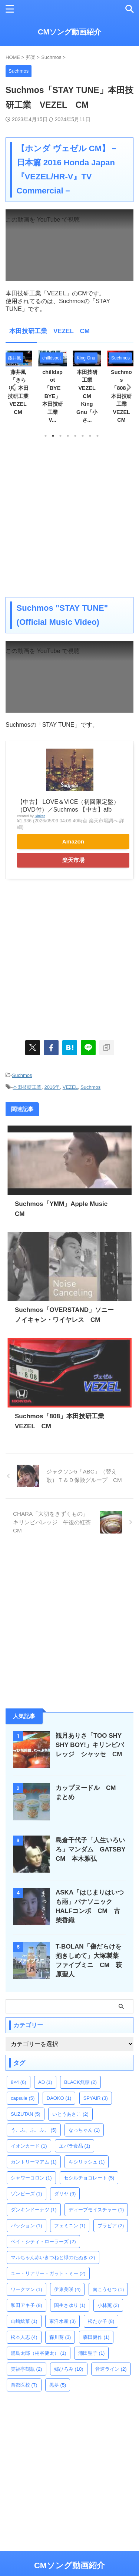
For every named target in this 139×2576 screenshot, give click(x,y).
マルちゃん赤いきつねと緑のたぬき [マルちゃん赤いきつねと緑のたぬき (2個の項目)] (53, 2257)
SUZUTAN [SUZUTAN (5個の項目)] (25, 2114)
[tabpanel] (87, 389)
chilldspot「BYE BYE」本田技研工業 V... (52, 396)
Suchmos (22, 1075)
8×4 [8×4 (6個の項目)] (18, 2082)
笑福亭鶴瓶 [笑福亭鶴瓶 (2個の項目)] (26, 2369)
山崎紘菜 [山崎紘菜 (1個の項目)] (24, 2321)
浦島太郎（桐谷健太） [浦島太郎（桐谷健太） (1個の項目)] (38, 2353)
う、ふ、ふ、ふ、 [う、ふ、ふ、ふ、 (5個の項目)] (34, 2130)
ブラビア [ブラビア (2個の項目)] (110, 2225)
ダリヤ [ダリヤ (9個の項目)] (65, 2194)
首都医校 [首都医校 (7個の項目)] (24, 2385)
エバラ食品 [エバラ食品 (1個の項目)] (74, 2146)
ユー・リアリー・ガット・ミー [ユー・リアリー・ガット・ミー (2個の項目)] (48, 2273)
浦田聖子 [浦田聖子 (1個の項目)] (91, 2353)
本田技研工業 (27, 1087)
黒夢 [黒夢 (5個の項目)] (57, 2385)
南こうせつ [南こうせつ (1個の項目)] (108, 2289)
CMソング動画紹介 (69, 32)
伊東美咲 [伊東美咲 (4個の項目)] (67, 2289)
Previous (12, 387)
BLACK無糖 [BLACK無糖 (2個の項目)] (80, 2082)
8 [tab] (97, 436)
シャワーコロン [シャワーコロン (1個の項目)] (31, 2178)
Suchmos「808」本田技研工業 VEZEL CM (123, 396)
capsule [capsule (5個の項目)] (22, 2098)
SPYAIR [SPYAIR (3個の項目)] (95, 2098)
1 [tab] (45, 436)
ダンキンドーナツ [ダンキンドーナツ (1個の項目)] (34, 2209)
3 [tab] (60, 436)
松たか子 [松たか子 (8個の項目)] (101, 2321)
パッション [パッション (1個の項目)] (26, 2225)
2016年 (52, 1087)
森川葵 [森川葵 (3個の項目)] (60, 2337)
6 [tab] (82, 436)
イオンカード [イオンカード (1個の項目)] (29, 2146)
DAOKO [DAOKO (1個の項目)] (59, 2098)
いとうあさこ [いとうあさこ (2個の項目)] (70, 2114)
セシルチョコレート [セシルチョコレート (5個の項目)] (89, 2178)
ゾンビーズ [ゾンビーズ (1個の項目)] (26, 2194)
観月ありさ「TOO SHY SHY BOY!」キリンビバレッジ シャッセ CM (92, 1745)
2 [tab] (53, 436)
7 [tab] (90, 436)
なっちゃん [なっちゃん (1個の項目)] (84, 2130)
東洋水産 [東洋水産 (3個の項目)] (62, 2321)
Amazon (73, 841)
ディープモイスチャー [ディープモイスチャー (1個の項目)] (96, 2209)
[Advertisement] (69, 517)
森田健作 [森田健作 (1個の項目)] (96, 2337)
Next (126, 387)
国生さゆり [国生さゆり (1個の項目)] (70, 2305)
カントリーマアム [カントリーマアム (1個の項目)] (34, 2162)
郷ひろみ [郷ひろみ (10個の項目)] (68, 2369)
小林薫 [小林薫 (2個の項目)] (108, 2305)
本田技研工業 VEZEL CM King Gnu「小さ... (88, 396)
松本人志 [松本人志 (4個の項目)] (24, 2337)
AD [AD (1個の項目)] (45, 2082)
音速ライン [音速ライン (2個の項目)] (111, 2369)
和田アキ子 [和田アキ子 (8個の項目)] (26, 2305)
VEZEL (70, 1087)
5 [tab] (75, 436)
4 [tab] (68, 436)
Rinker (39, 816)
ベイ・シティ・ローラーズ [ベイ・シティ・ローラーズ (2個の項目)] (43, 2241)
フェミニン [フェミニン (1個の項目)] (70, 2225)
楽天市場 (73, 860)
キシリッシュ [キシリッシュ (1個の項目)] (87, 2162)
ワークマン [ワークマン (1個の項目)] (26, 2289)
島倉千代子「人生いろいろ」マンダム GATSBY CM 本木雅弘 (94, 1849)
